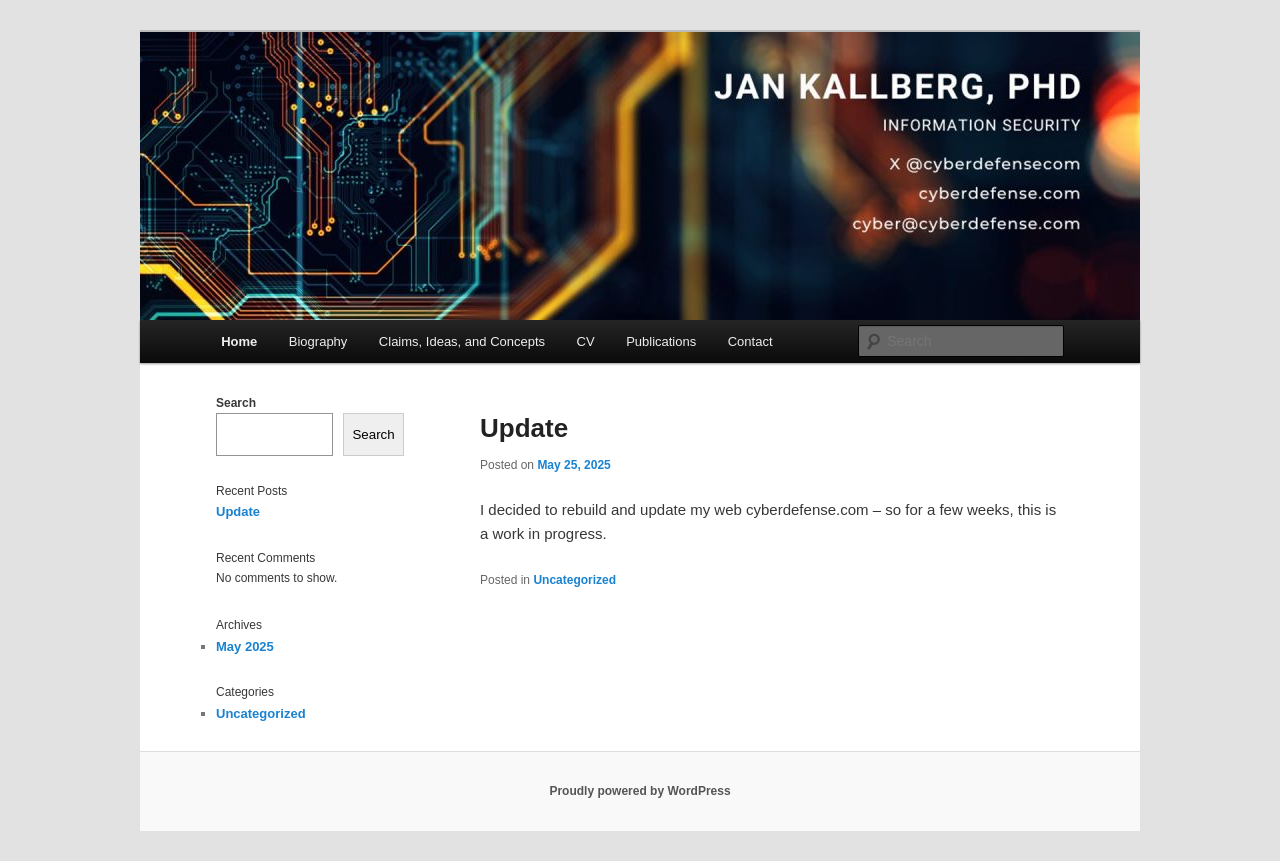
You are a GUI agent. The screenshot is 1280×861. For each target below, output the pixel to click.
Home (239, 341)
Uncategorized (574, 580)
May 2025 (245, 646)
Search (236, 403)
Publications (661, 341)
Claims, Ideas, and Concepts (462, 341)
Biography (318, 341)
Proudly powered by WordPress (639, 791)
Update (524, 428)
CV (586, 341)
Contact (750, 341)
